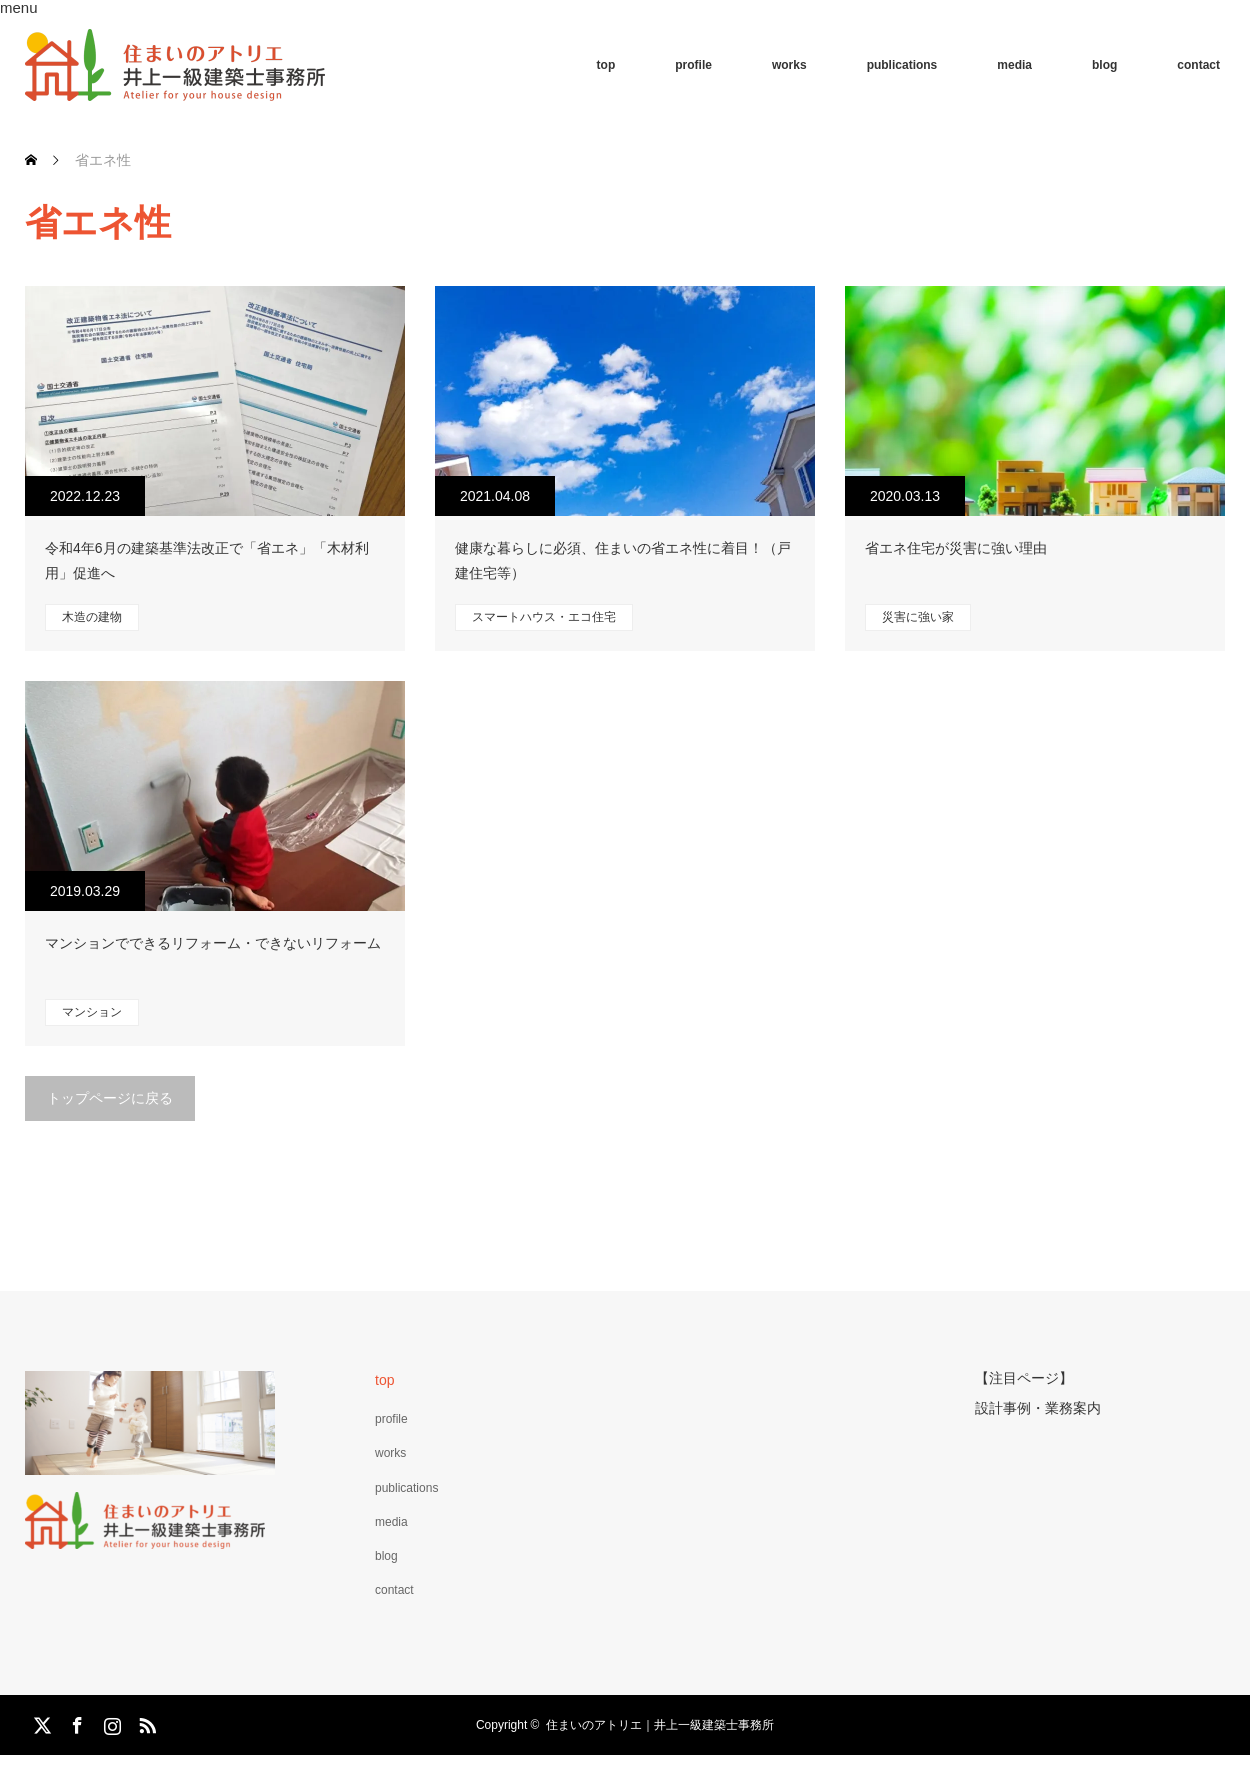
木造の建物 (92, 617)
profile (693, 65)
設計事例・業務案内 (1038, 1405)
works (789, 65)
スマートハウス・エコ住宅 (544, 617)
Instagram (110, 1722)
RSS (145, 1722)
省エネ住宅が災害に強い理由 (956, 548)
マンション (92, 1012)
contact (1198, 65)
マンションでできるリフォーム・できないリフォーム (213, 943)
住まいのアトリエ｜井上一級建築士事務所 (660, 1725)
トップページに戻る (110, 1098)
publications (902, 65)
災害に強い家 (918, 617)
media (1014, 65)
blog (1104, 65)
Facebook (75, 1722)
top (606, 65)
